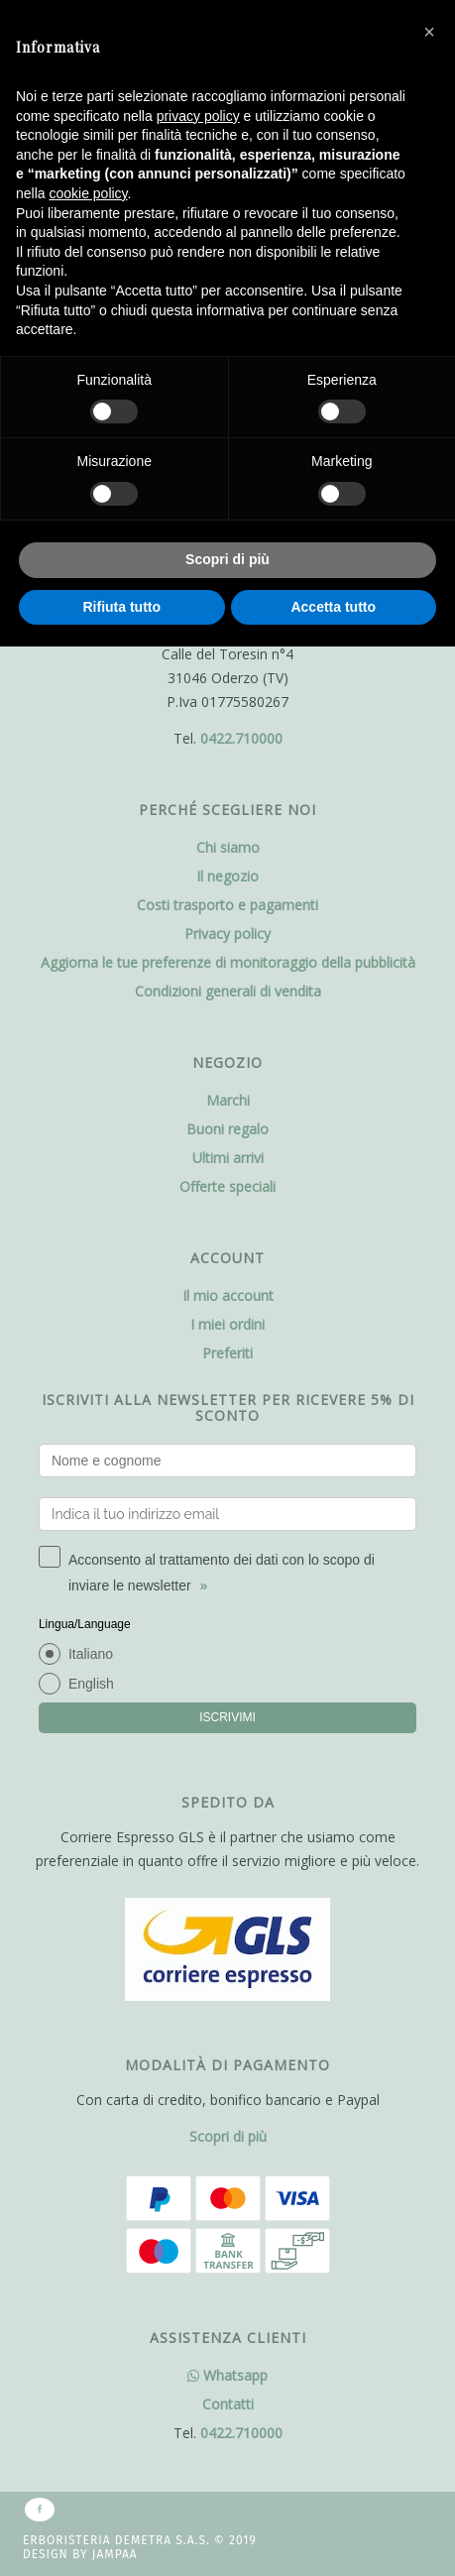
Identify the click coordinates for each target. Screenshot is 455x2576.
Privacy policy (227, 933)
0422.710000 (241, 738)
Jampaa (115, 2554)
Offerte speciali (227, 1186)
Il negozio (227, 876)
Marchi (228, 1100)
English (91, 1684)
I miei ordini (227, 1324)
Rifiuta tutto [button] (121, 607)
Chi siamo (228, 847)
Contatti (228, 2404)
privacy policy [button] (198, 116)
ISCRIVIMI (227, 1717)
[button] (429, 32)
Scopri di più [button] (227, 559)
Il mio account (228, 1295)
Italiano (90, 1654)
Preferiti (227, 1353)
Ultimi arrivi (228, 1157)
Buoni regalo (227, 1128)
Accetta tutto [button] (333, 607)
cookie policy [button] (88, 193)
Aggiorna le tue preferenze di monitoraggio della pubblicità (228, 962)
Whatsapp (227, 2375)
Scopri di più (228, 2136)
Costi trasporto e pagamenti (227, 904)
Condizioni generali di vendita (228, 991)
